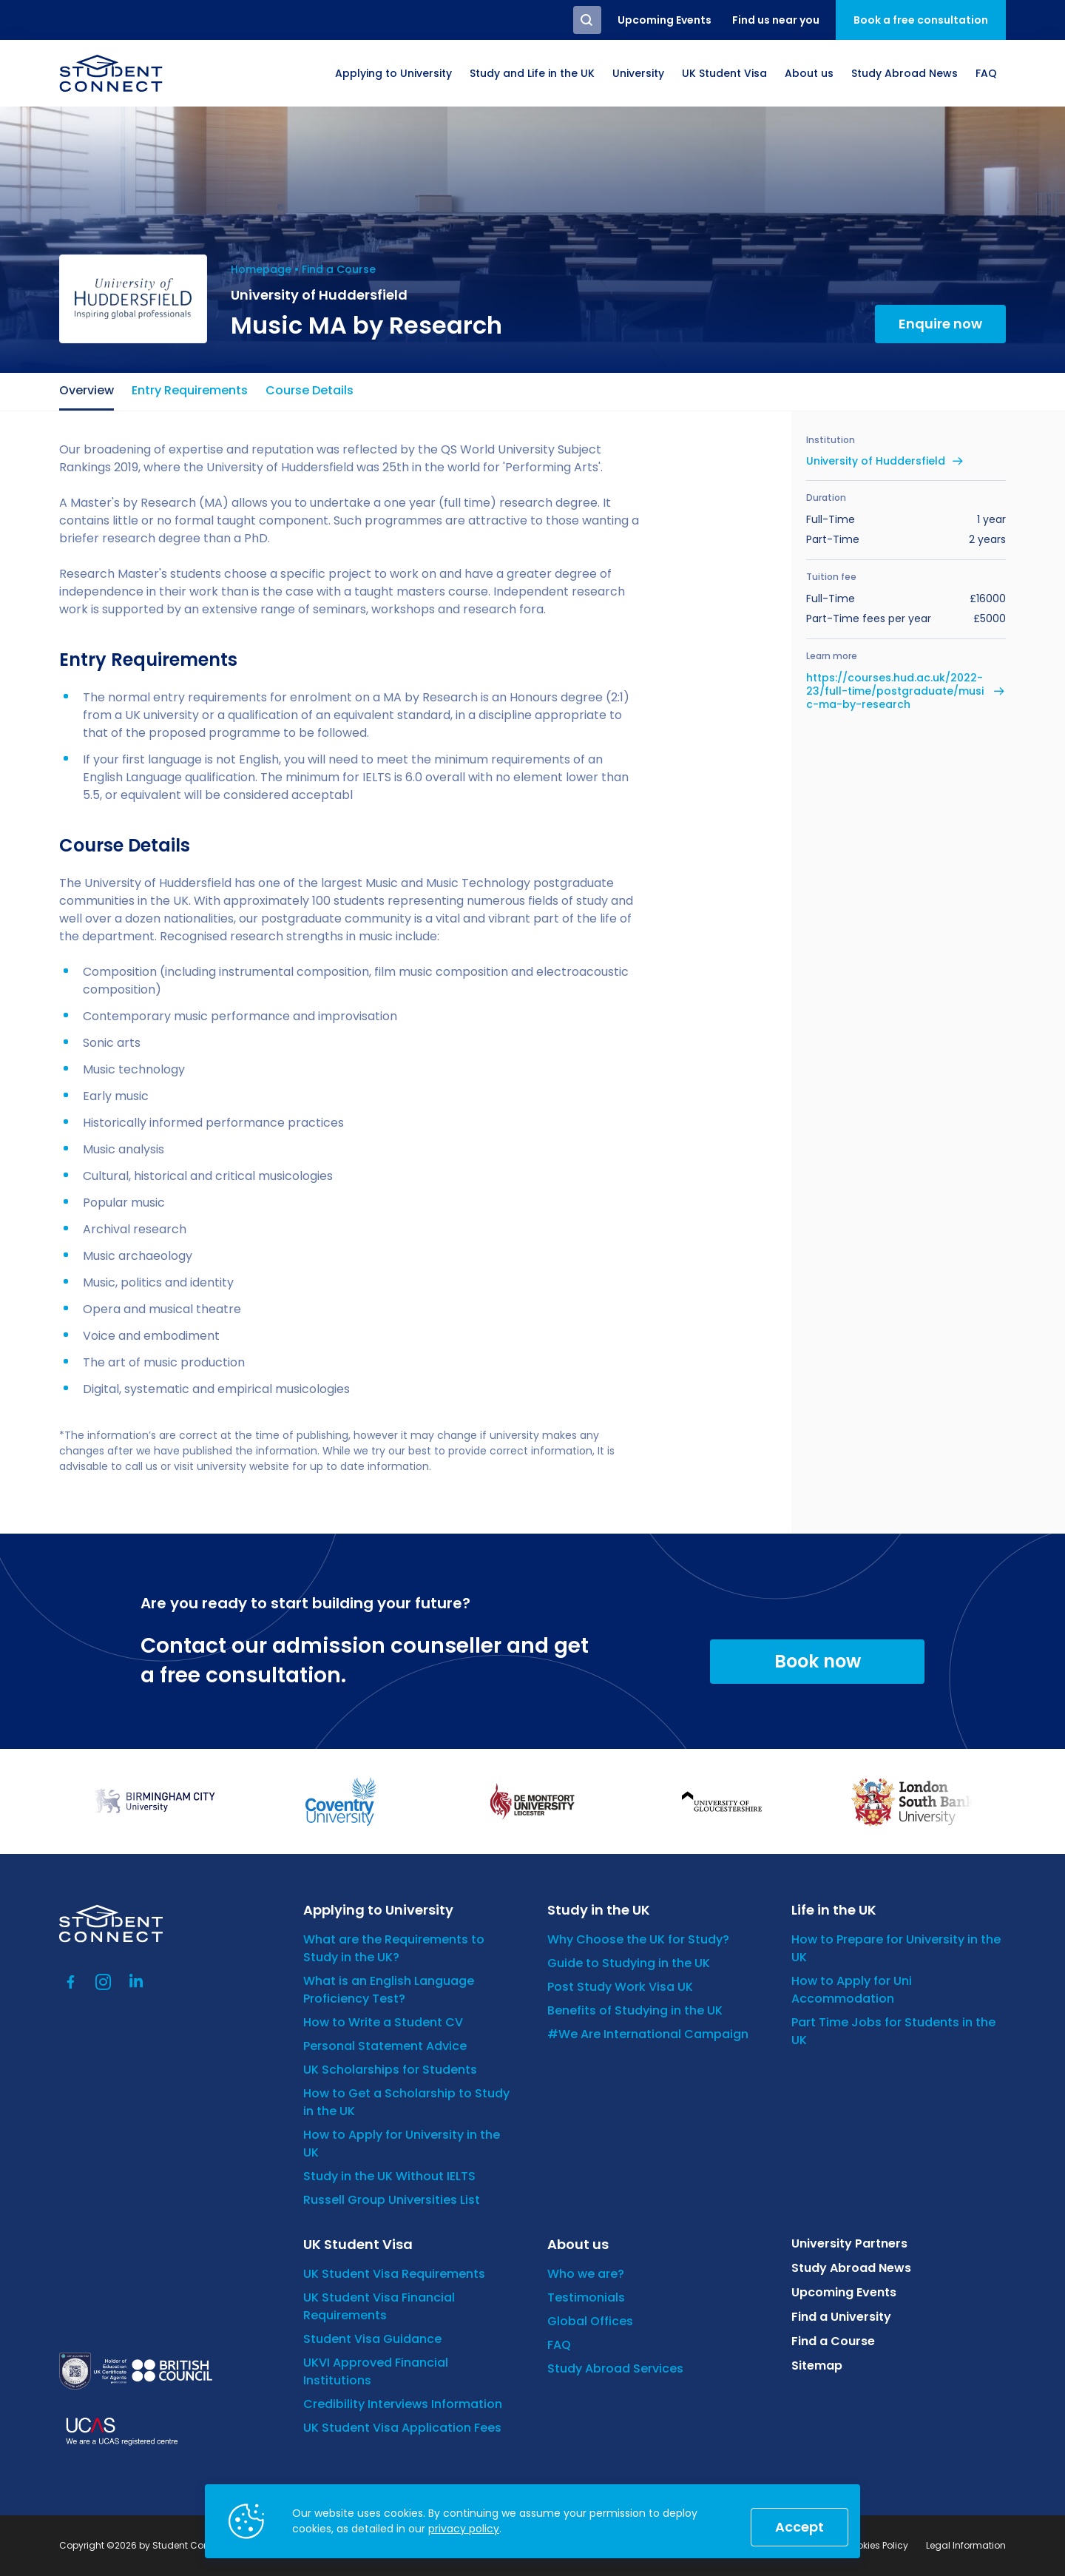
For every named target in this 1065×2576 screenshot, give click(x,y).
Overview (86, 390)
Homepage (261, 269)
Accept (799, 2527)
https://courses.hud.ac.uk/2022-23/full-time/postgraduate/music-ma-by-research (895, 691)
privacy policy (463, 2528)
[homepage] (111, 73)
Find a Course (339, 269)
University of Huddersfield (875, 461)
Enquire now (940, 323)
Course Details (310, 390)
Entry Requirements (190, 390)
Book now (817, 1661)
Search (587, 20)
